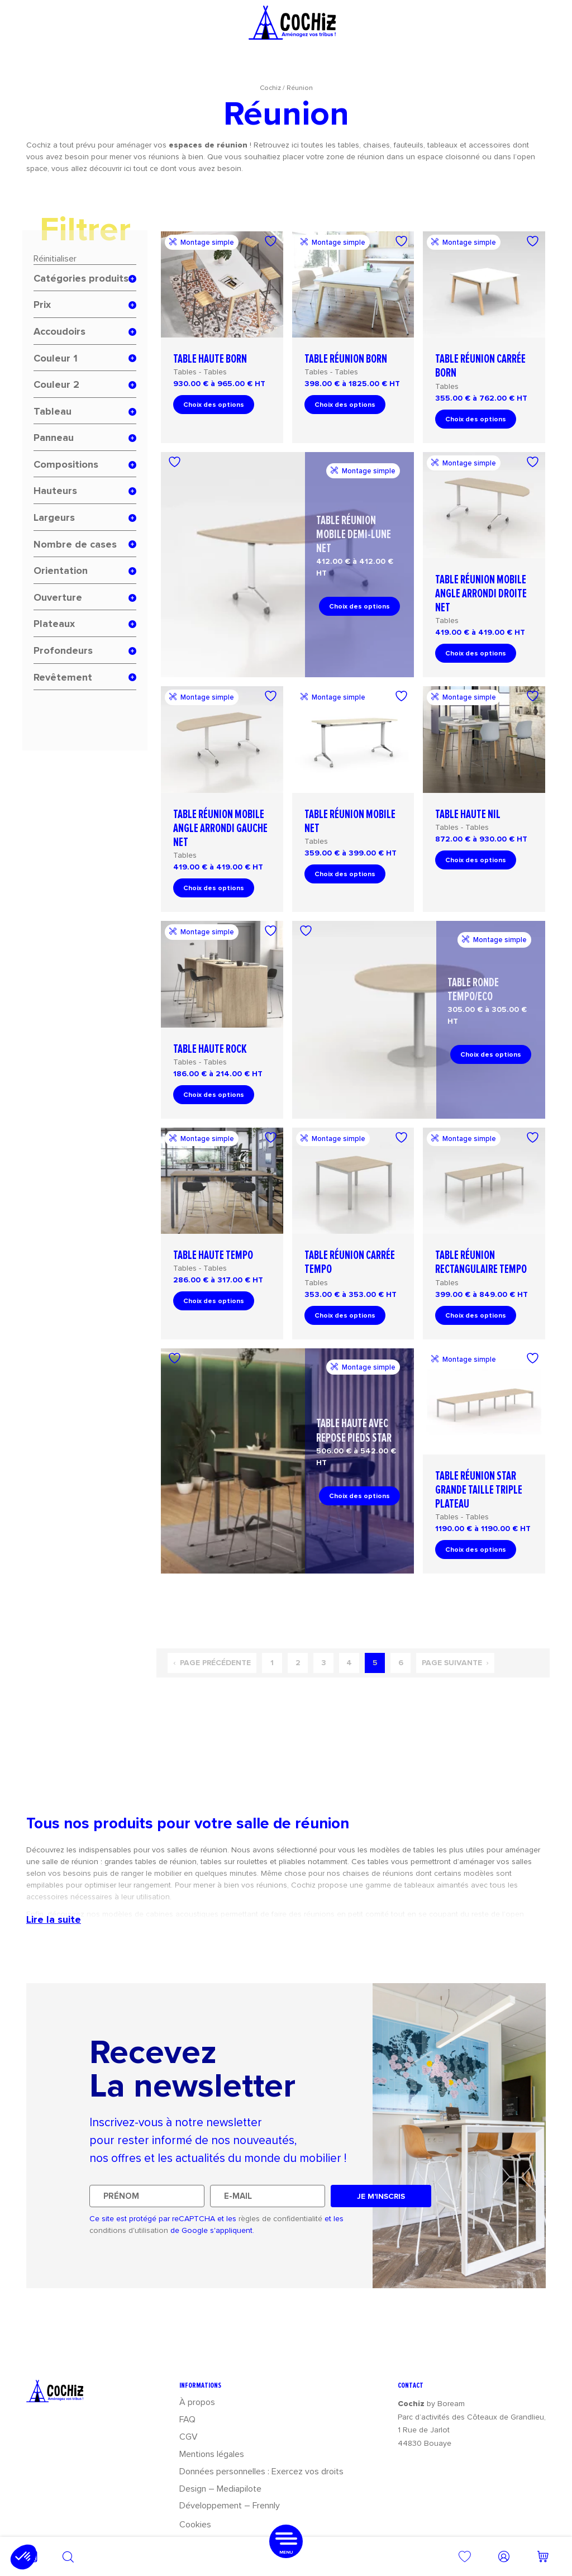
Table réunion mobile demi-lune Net (353, 534)
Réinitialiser (55, 258)
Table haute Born (210, 359)
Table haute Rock (210, 1049)
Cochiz (270, 88)
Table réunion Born (345, 359)
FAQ (187, 2419)
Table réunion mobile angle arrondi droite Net (481, 594)
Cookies (195, 2524)
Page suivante (455, 1663)
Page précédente (212, 1663)
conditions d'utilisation (128, 2230)
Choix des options (213, 405)
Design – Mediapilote (220, 2488)
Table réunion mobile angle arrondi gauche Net (220, 828)
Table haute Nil (467, 814)
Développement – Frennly (229, 2505)
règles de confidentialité (280, 2219)
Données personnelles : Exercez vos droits (261, 2471)
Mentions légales (211, 2453)
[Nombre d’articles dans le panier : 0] (543, 2556)
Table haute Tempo (213, 1255)
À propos (197, 2402)
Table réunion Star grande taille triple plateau (478, 1490)
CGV (188, 2436)
